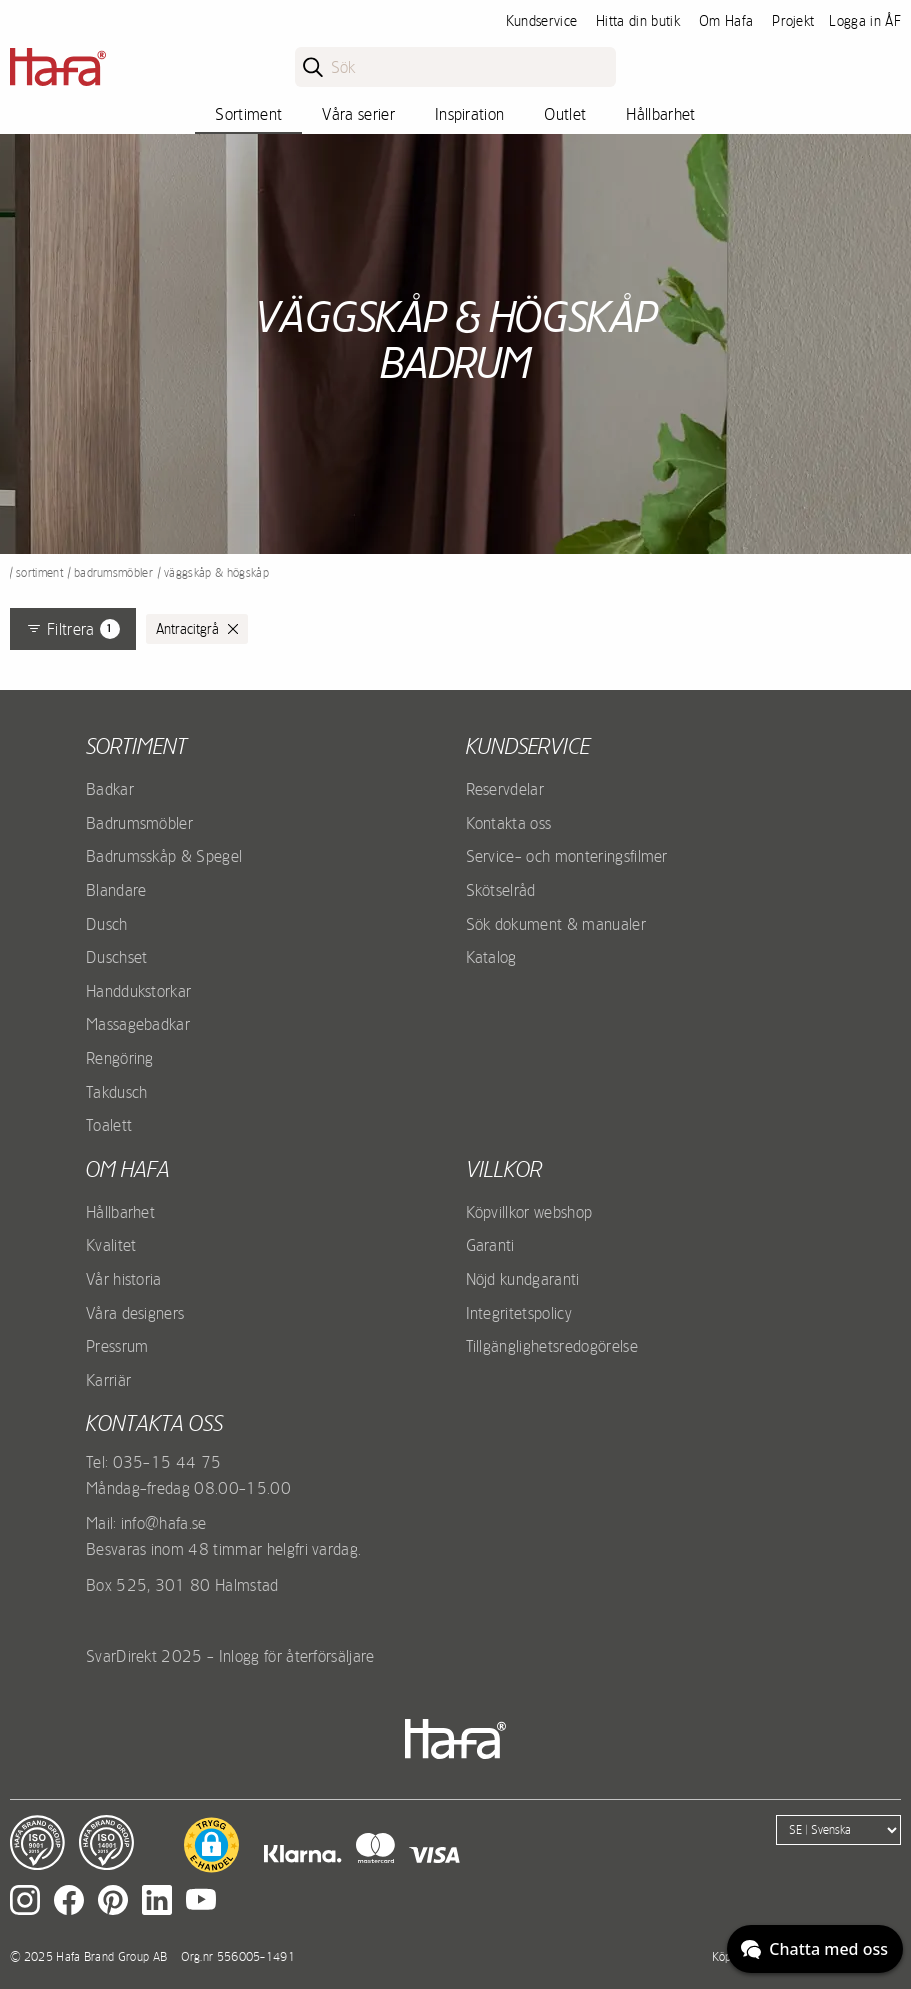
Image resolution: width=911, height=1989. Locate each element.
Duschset (117, 957)
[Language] (838, 1830)
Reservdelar (505, 789)
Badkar (110, 789)
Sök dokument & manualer (556, 924)
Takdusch (117, 1092)
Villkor (504, 1169)
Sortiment (248, 114)
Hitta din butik (638, 21)
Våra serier (358, 114)
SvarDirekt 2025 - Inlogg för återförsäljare (230, 1656)
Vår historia (124, 1279)
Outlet (565, 114)
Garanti (490, 1245)
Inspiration (470, 114)
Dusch (107, 924)
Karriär (108, 1380)
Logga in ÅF (865, 21)
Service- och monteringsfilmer (567, 856)
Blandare (116, 890)
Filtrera (73, 629)
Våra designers (135, 1313)
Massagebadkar (138, 1024)
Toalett (109, 1125)
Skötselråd (501, 890)
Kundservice (542, 21)
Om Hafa (726, 21)
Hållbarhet (660, 114)
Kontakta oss (509, 823)
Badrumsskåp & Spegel (164, 856)
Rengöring (120, 1058)
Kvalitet (111, 1245)
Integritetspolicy (519, 1313)
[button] (211, 1845)
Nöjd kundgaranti (523, 1279)
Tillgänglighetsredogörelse (552, 1346)
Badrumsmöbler (113, 573)
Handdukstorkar (138, 991)
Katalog (491, 957)
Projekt (793, 21)
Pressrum (117, 1346)
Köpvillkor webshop (529, 1212)
